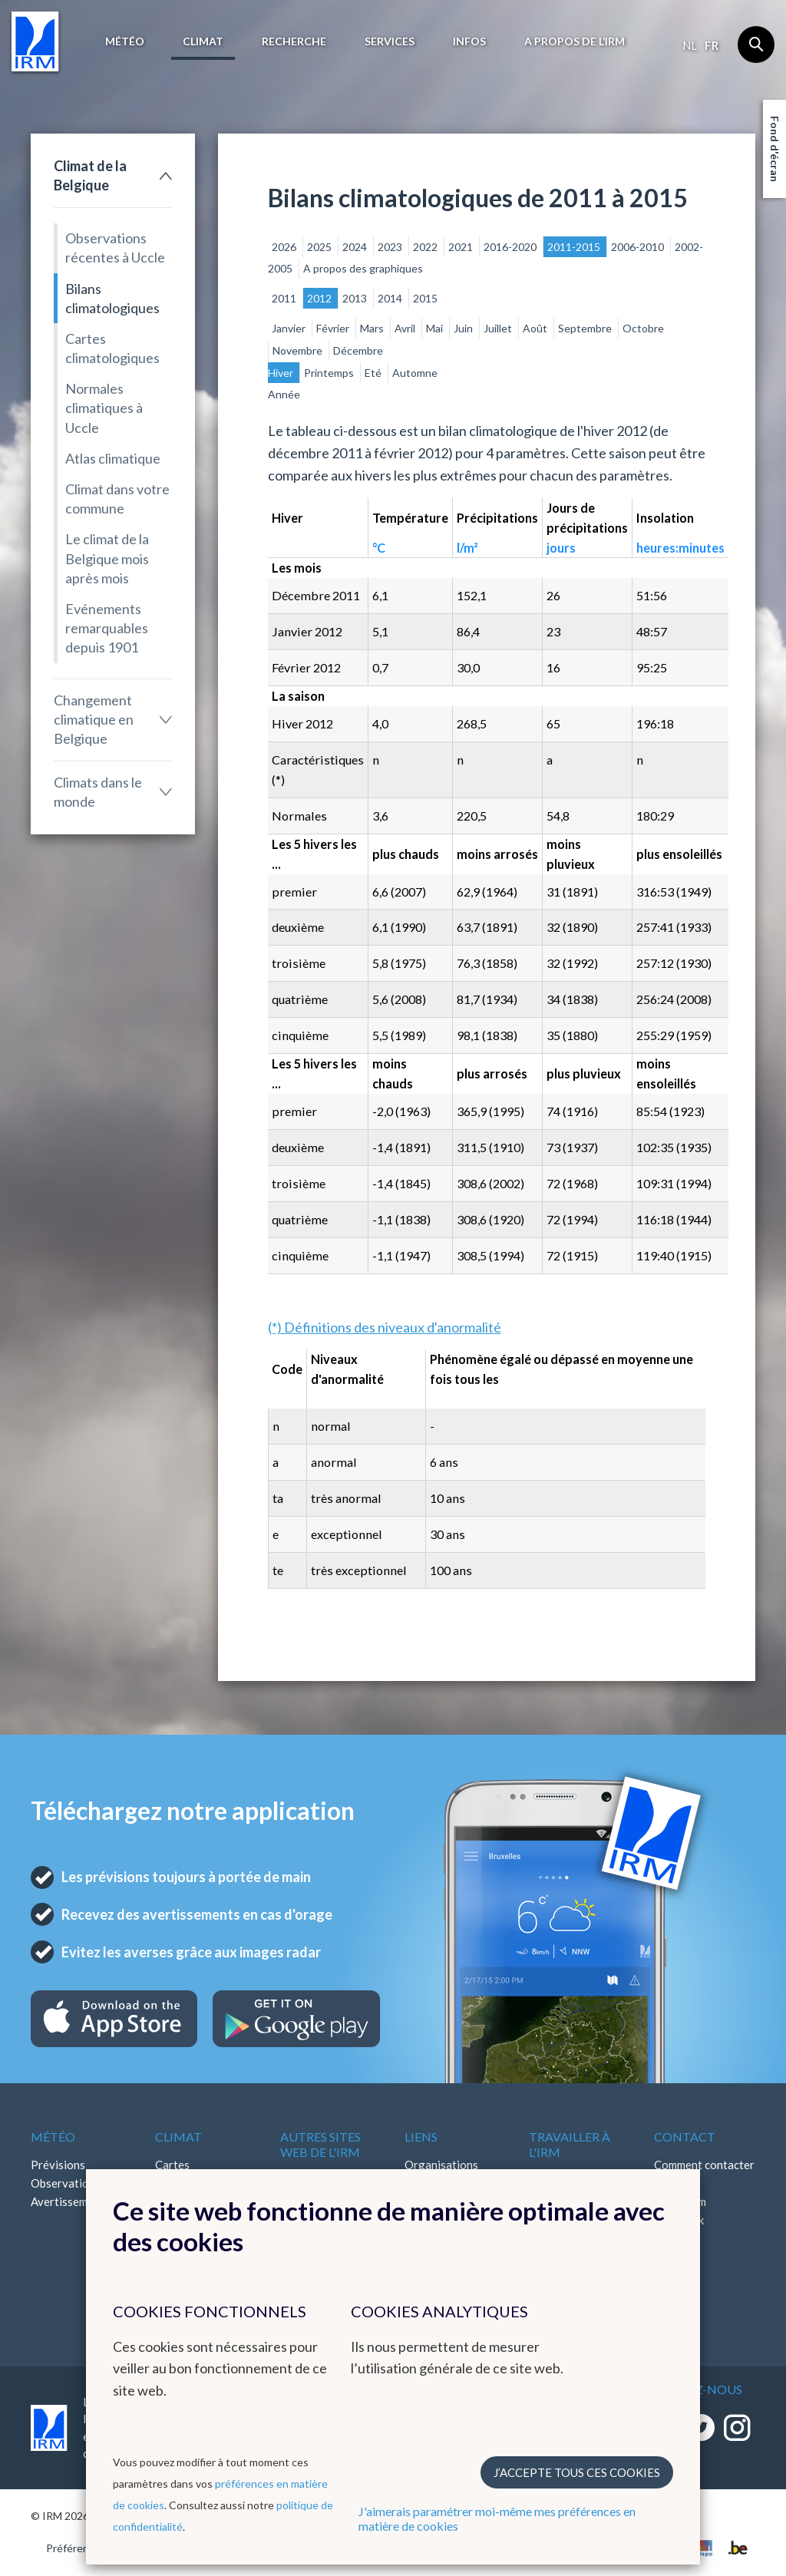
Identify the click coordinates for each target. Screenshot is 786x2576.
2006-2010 (638, 246)
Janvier (290, 328)
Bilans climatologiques (112, 298)
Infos (469, 41)
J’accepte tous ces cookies (577, 2472)
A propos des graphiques (363, 268)
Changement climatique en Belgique (94, 719)
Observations (66, 2183)
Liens (421, 2136)
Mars (373, 328)
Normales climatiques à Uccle (104, 407)
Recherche (294, 41)
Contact (684, 2136)
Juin (464, 328)
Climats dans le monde (98, 792)
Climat (203, 41)
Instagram (680, 2201)
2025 (320, 246)
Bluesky (674, 2257)
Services (389, 41)
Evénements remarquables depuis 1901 (106, 628)
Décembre (358, 350)
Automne (415, 372)
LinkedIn (675, 2238)
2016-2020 (511, 246)
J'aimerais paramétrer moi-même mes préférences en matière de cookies (497, 2518)
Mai (435, 328)
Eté (374, 372)
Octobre (643, 328)
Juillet (499, 328)
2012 (320, 298)
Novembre (298, 350)
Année (284, 394)
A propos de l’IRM (574, 41)
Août (536, 328)
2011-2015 (575, 246)
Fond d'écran (774, 149)
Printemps (330, 372)
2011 (285, 298)
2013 (355, 298)
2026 (285, 246)
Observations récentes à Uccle (115, 248)
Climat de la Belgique (90, 175)
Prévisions (58, 2164)
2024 (355, 246)
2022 (426, 246)
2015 (425, 298)
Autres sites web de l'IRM (320, 2143)
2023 (391, 246)
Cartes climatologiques (112, 348)
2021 (461, 246)
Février (334, 328)
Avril (406, 328)
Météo (124, 41)
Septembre (586, 328)
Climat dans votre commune (117, 499)
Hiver (282, 372)
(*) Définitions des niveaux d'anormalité (384, 1327)
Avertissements (70, 2201)
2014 (391, 298)
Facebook (679, 2220)
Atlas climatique (112, 458)
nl (689, 45)
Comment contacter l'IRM (704, 2174)
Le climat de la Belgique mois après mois (107, 558)
